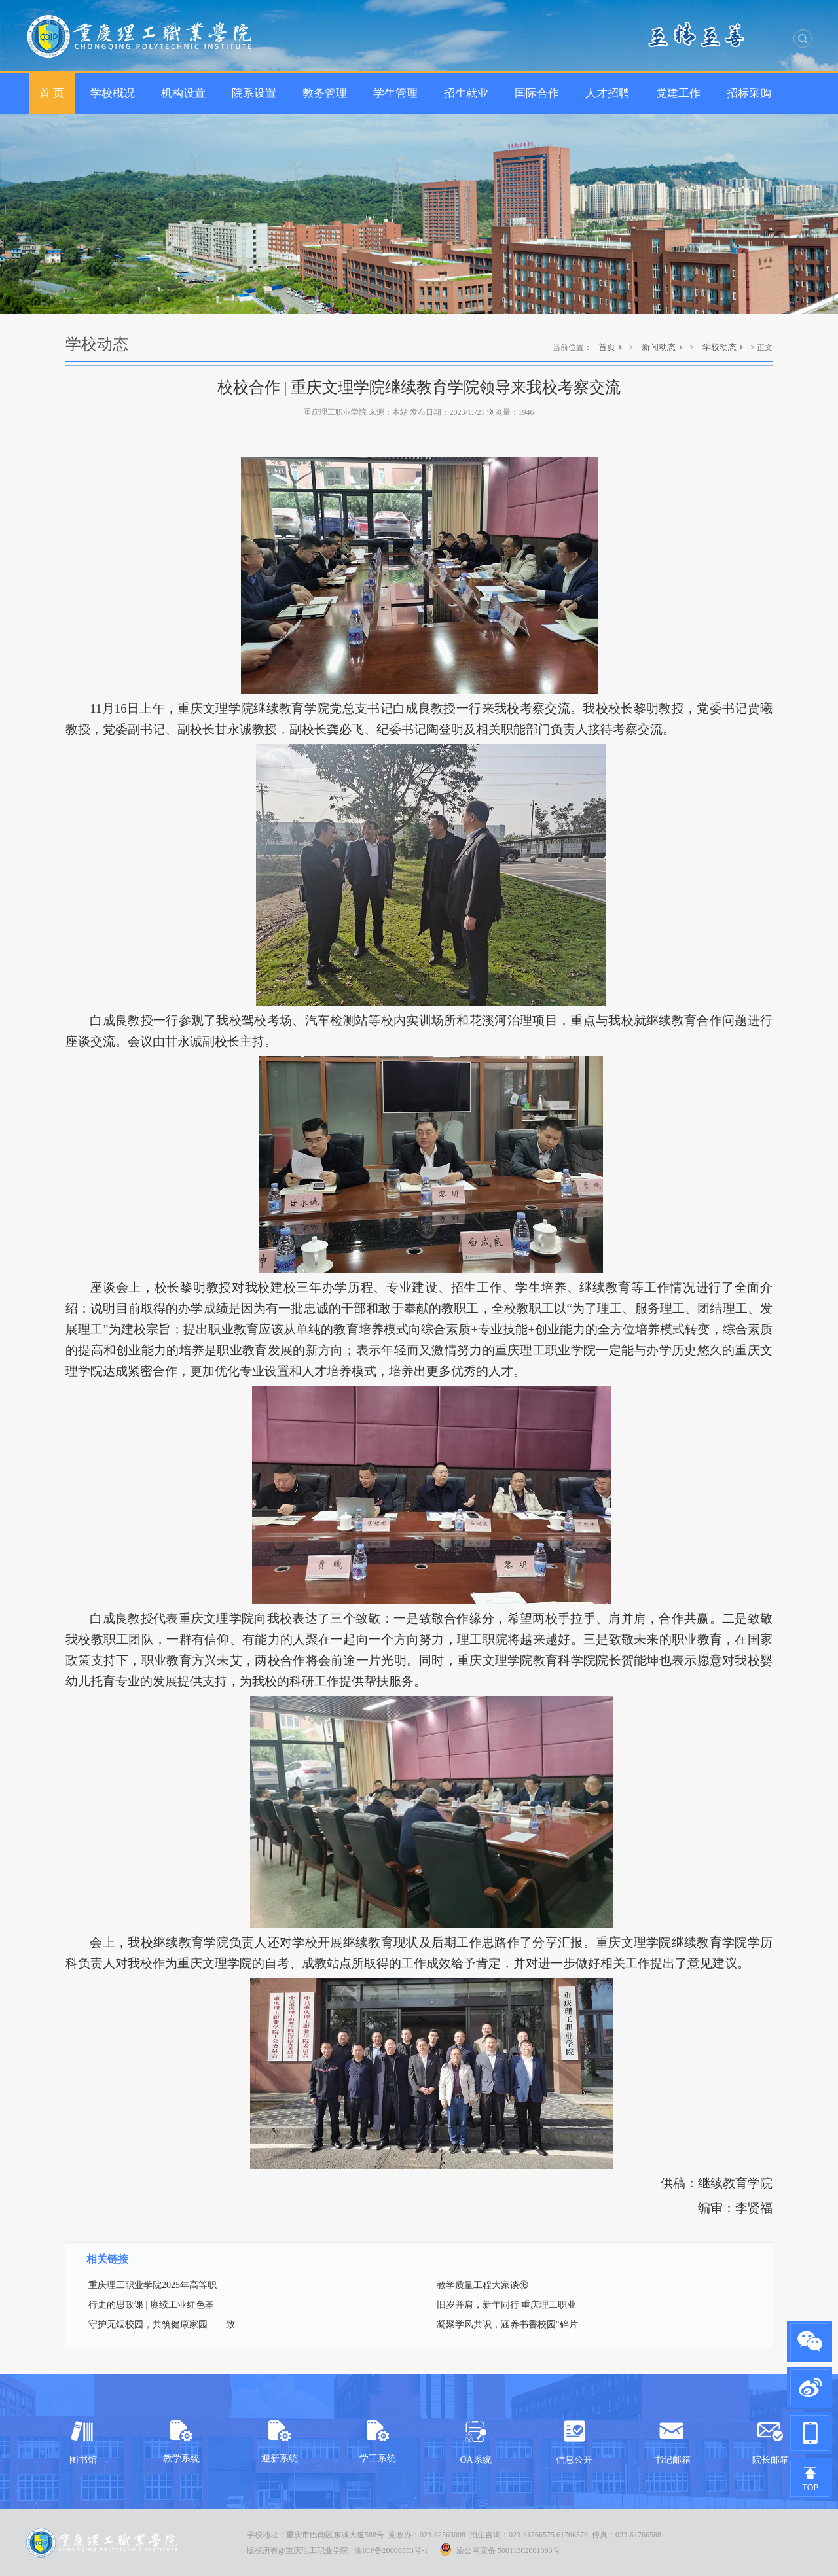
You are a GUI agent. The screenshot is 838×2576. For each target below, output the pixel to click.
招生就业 (466, 93)
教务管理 (324, 93)
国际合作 (537, 93)
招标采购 (749, 93)
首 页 (51, 93)
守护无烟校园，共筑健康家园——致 (161, 2324)
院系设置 (254, 93)
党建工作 (678, 93)
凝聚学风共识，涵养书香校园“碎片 (507, 2324)
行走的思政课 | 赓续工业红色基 (151, 2305)
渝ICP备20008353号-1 (391, 2550)
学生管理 (395, 93)
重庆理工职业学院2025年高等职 (152, 2285)
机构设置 (183, 93)
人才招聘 (607, 93)
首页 (606, 347)
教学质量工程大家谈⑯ (482, 2285)
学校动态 (719, 347)
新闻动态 (659, 347)
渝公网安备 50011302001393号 (499, 2549)
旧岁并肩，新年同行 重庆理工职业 (507, 2305)
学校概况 (112, 93)
